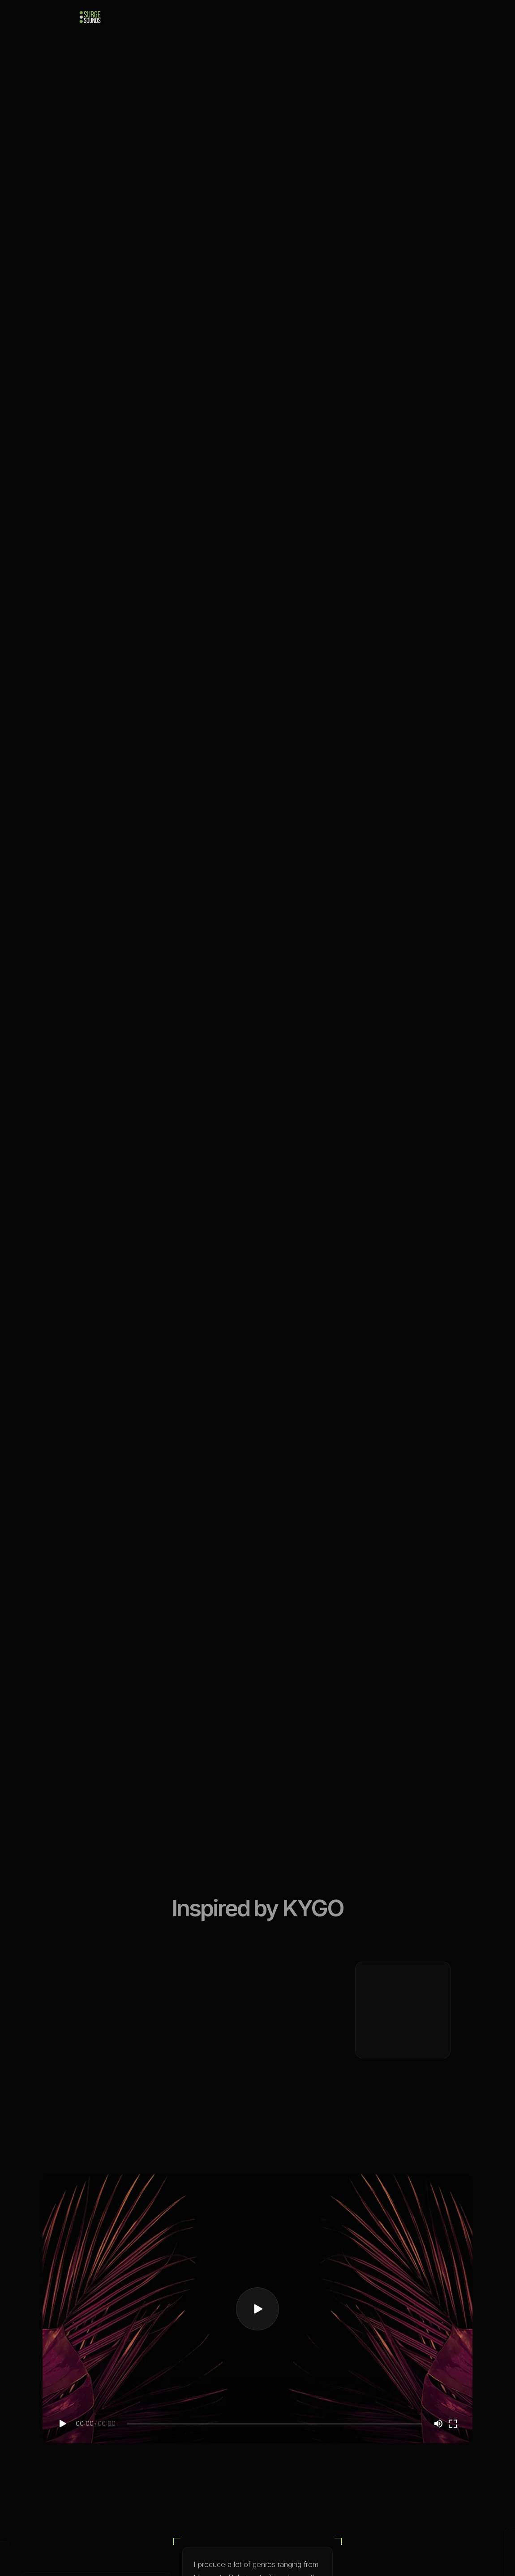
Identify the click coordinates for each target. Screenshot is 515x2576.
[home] (90, 17)
